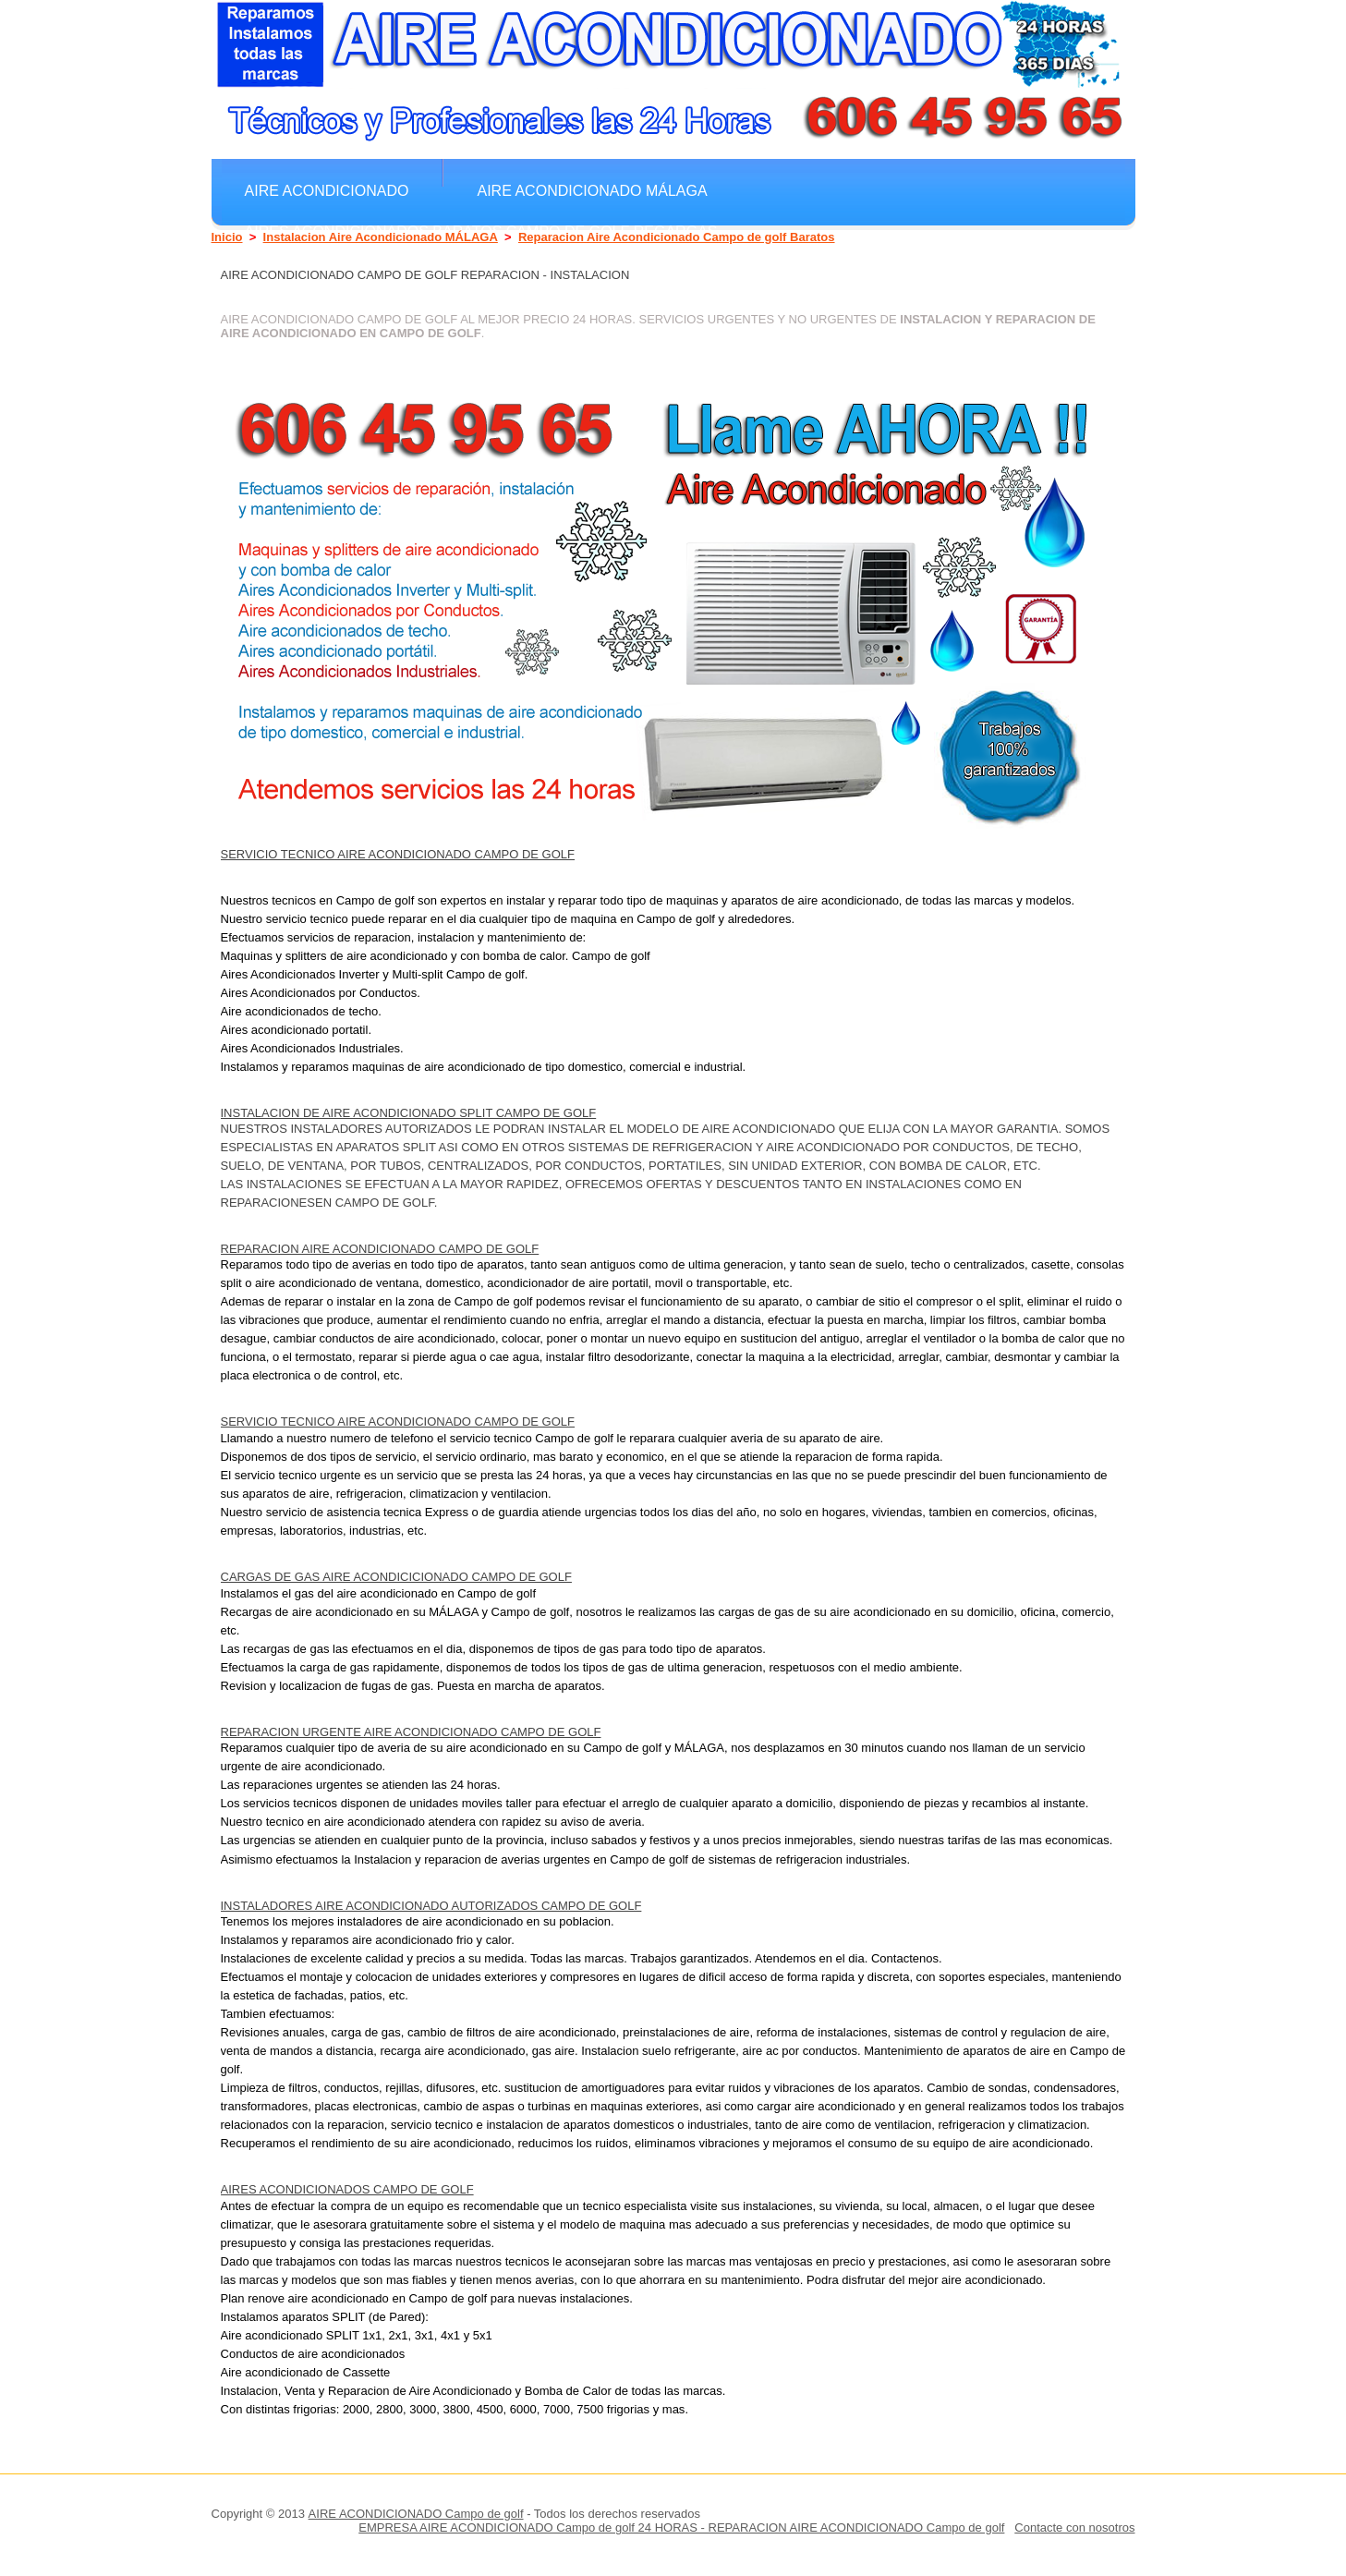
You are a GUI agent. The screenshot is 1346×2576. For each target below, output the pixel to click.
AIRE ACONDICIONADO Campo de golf (416, 2514)
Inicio (227, 237)
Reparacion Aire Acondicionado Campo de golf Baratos (676, 237)
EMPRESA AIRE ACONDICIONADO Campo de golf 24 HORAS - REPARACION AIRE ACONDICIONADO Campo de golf (681, 2527)
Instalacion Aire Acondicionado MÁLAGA (380, 237)
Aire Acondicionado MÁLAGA (592, 190)
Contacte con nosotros (1074, 2527)
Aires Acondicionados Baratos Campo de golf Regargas (481, 231)
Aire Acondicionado (327, 190)
